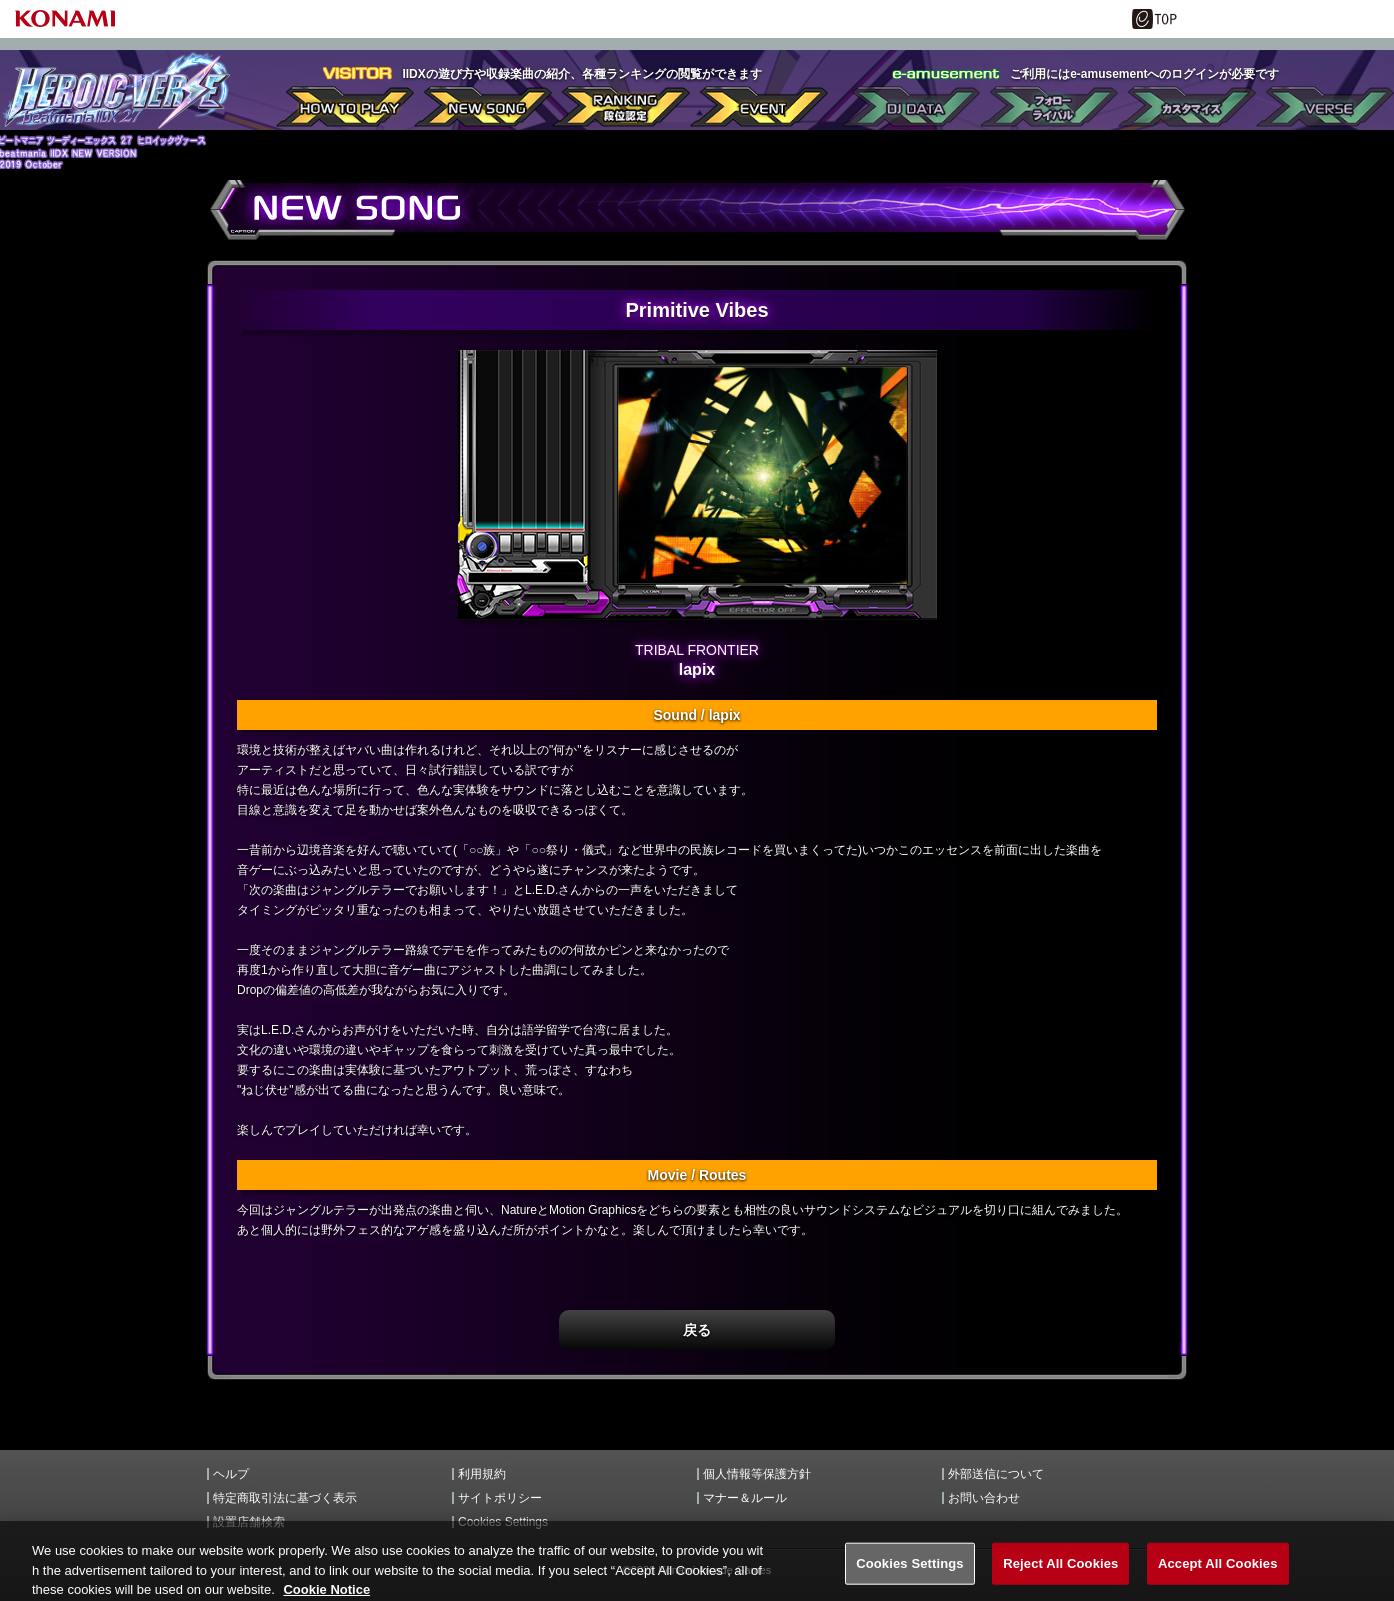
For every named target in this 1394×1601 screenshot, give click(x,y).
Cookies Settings (503, 1522)
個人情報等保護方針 (757, 1474)
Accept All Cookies (1218, 1571)
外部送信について (996, 1474)
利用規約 (482, 1474)
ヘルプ (231, 1474)
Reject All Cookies (1060, 1571)
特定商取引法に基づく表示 (285, 1498)
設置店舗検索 (249, 1522)
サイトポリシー (500, 1498)
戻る (697, 1330)
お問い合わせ (984, 1498)
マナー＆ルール (745, 1498)
